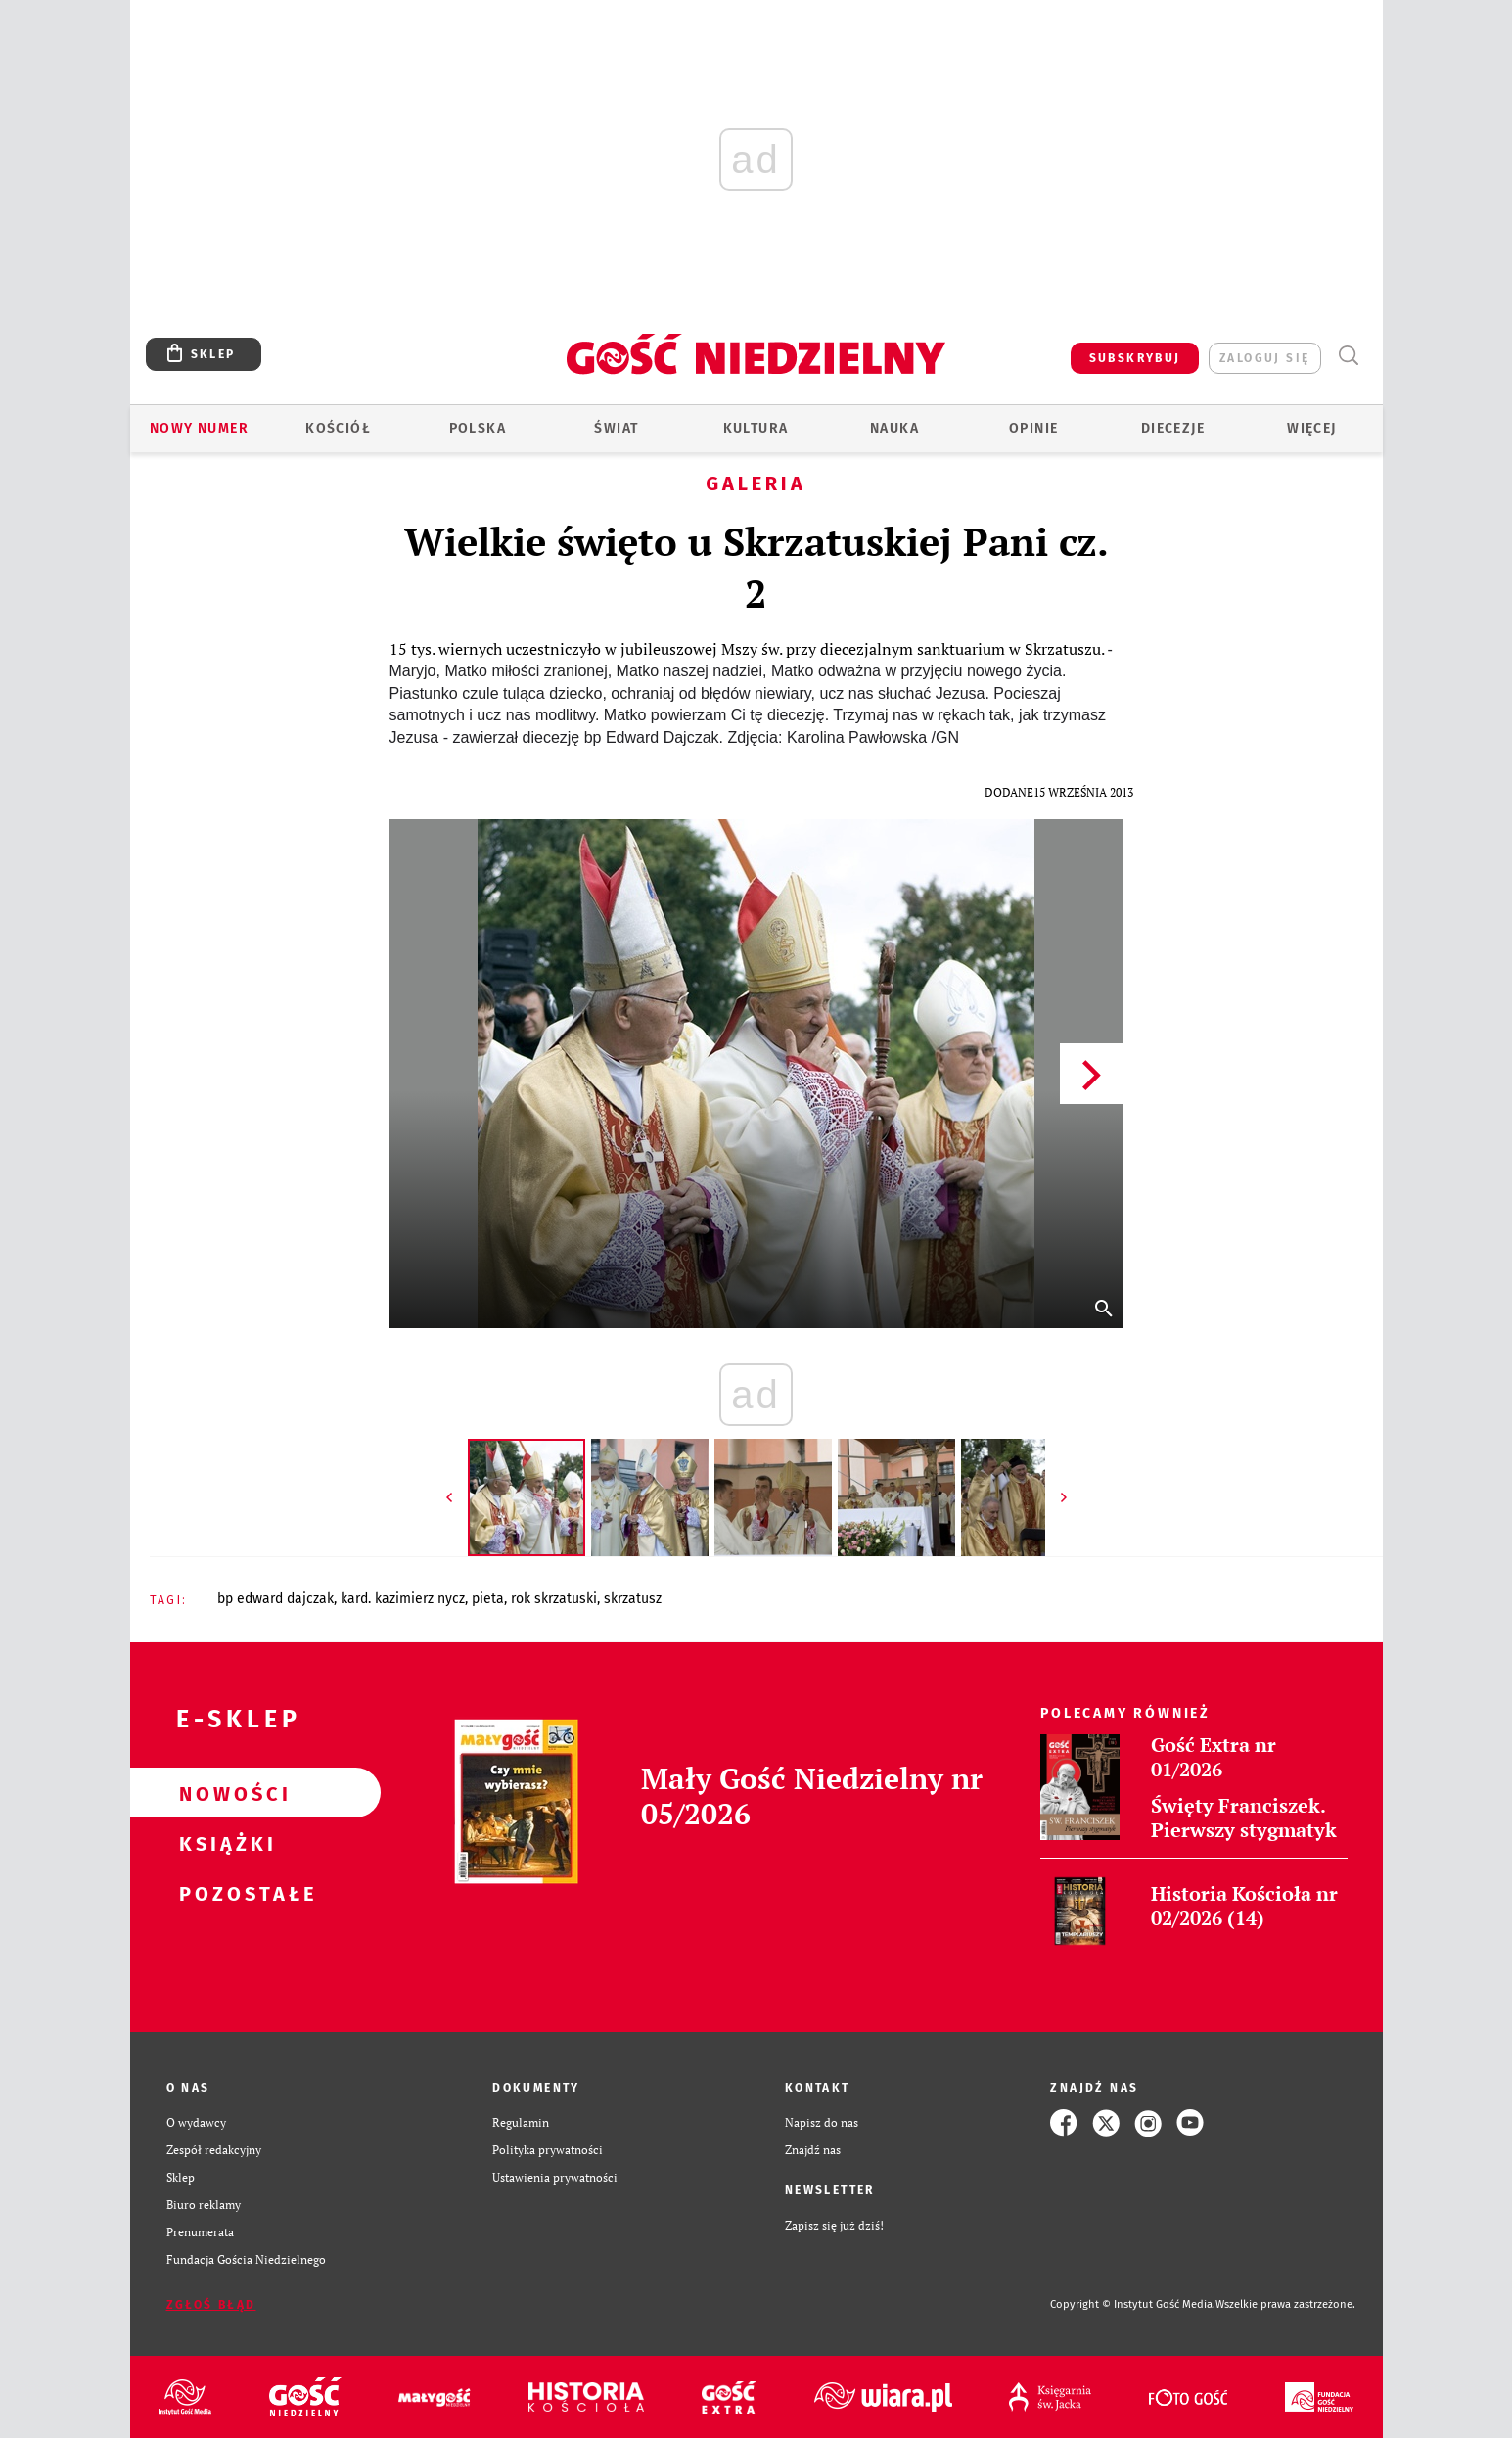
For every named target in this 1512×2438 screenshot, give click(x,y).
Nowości (224, 1793)
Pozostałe (224, 1893)
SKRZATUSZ (633, 1598)
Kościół (338, 428)
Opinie (1033, 428)
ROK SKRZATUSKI (554, 1598)
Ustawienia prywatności (555, 2177)
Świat (616, 428)
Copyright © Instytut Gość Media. (1132, 2304)
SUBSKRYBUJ (1135, 358)
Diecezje (1173, 428)
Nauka (894, 428)
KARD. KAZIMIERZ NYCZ (403, 1598)
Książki (224, 1843)
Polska (477, 428)
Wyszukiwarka (1349, 356)
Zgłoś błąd (211, 2305)
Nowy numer (199, 428)
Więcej (1311, 428)
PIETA (488, 1598)
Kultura (756, 428)
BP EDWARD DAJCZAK (275, 1598)
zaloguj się (1264, 358)
